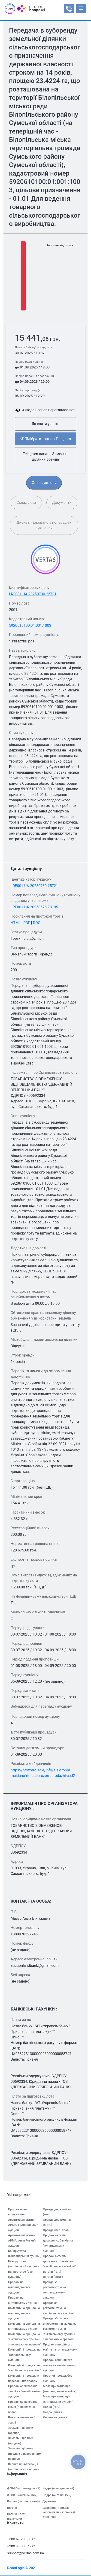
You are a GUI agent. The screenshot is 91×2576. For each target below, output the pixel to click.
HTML (16, 923)
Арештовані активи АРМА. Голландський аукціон (23, 2225)
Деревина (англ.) (55, 2417)
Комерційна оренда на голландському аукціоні (24, 2313)
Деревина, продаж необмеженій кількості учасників (58, 2512)
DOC (36, 923)
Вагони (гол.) (52, 2271)
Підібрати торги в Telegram (45, 439)
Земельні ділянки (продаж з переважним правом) (24, 2453)
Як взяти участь (45, 424)
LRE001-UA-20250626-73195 (34, 907)
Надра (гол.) (51, 2407)
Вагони (12, 2507)
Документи (62, 502)
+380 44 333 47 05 (21, 2546)
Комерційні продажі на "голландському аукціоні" (24, 2355)
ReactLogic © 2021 (22, 2568)
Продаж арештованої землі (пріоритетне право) (23, 2407)
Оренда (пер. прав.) (56, 2230)
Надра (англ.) (52, 2412)
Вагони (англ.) (53, 2276)
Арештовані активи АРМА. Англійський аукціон (22, 2240)
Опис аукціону (44, 483)
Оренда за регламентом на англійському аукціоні (58, 2308)
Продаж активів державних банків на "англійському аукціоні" (59, 2261)
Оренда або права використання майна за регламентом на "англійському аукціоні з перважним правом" (59, 2329)
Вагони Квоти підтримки (16, 2516)
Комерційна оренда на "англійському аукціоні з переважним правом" (24, 2339)
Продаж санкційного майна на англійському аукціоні (59, 2365)
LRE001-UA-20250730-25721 (32, 594)
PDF (26, 923)
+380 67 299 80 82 (21, 2539)
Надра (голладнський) (58, 2488)
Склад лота (26, 502)
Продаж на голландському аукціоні (19, 2287)
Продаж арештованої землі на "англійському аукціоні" (24, 2391)
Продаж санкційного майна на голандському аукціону (60, 2350)
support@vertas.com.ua (24, 2553)
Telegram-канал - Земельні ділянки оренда (45, 457)
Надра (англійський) (56, 2495)
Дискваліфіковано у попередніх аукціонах (43, 525)
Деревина (49, 2501)
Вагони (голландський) (23, 2501)
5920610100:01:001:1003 (30, 625)
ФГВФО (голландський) (23, 2488)
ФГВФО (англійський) (22, 2495)
